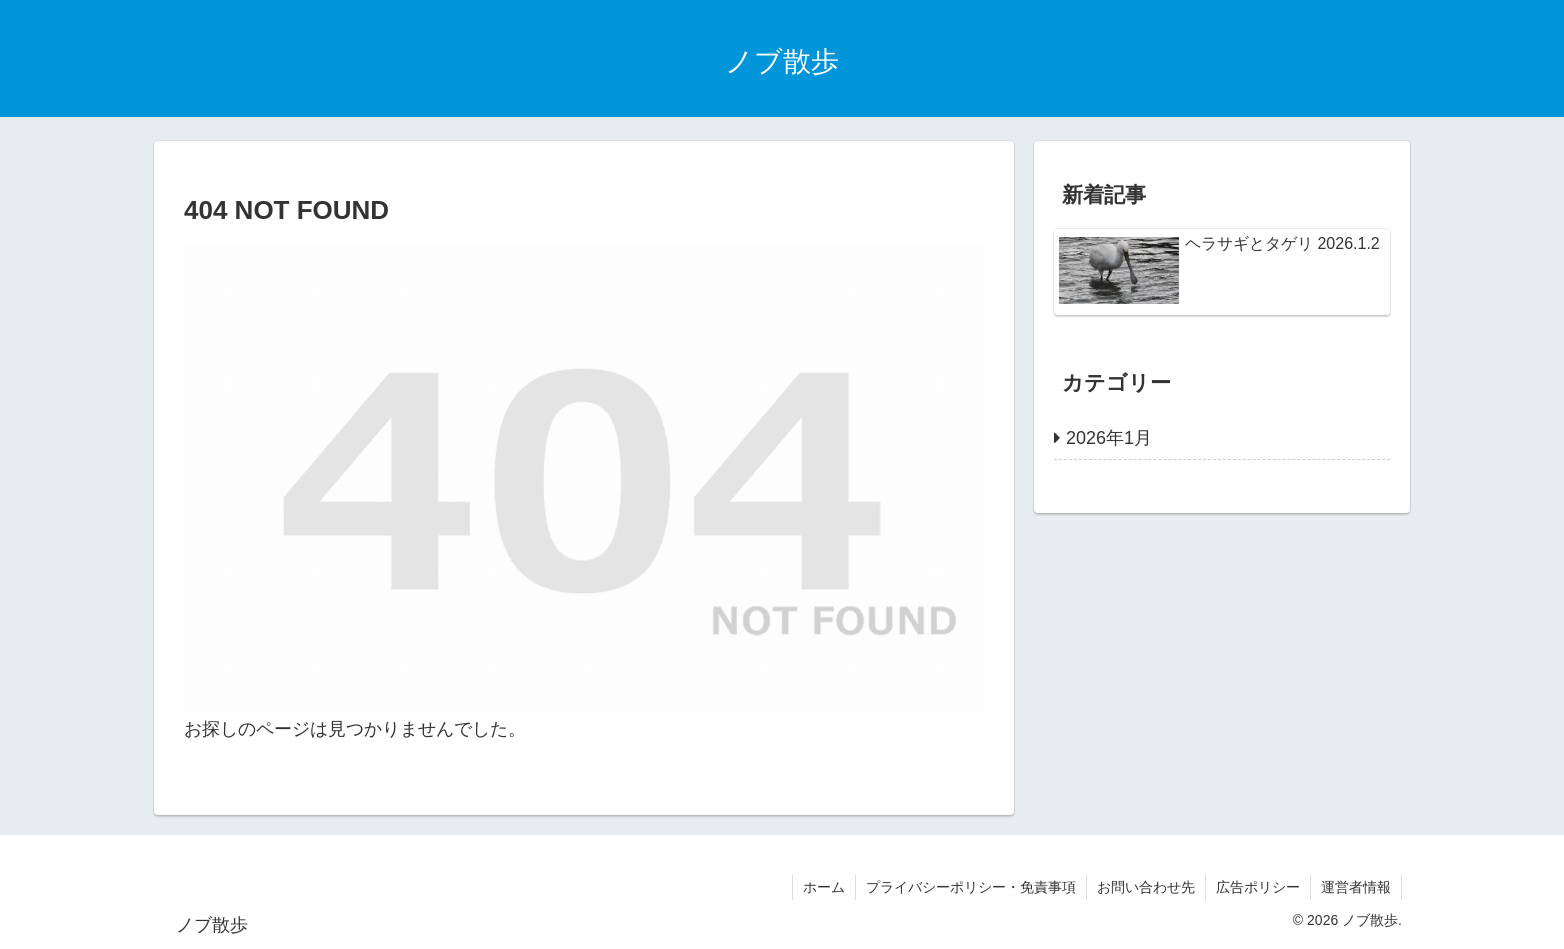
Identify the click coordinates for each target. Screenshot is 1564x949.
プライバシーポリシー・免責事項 (971, 887)
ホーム (824, 887)
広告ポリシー (1258, 887)
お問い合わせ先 (1146, 887)
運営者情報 (1356, 887)
